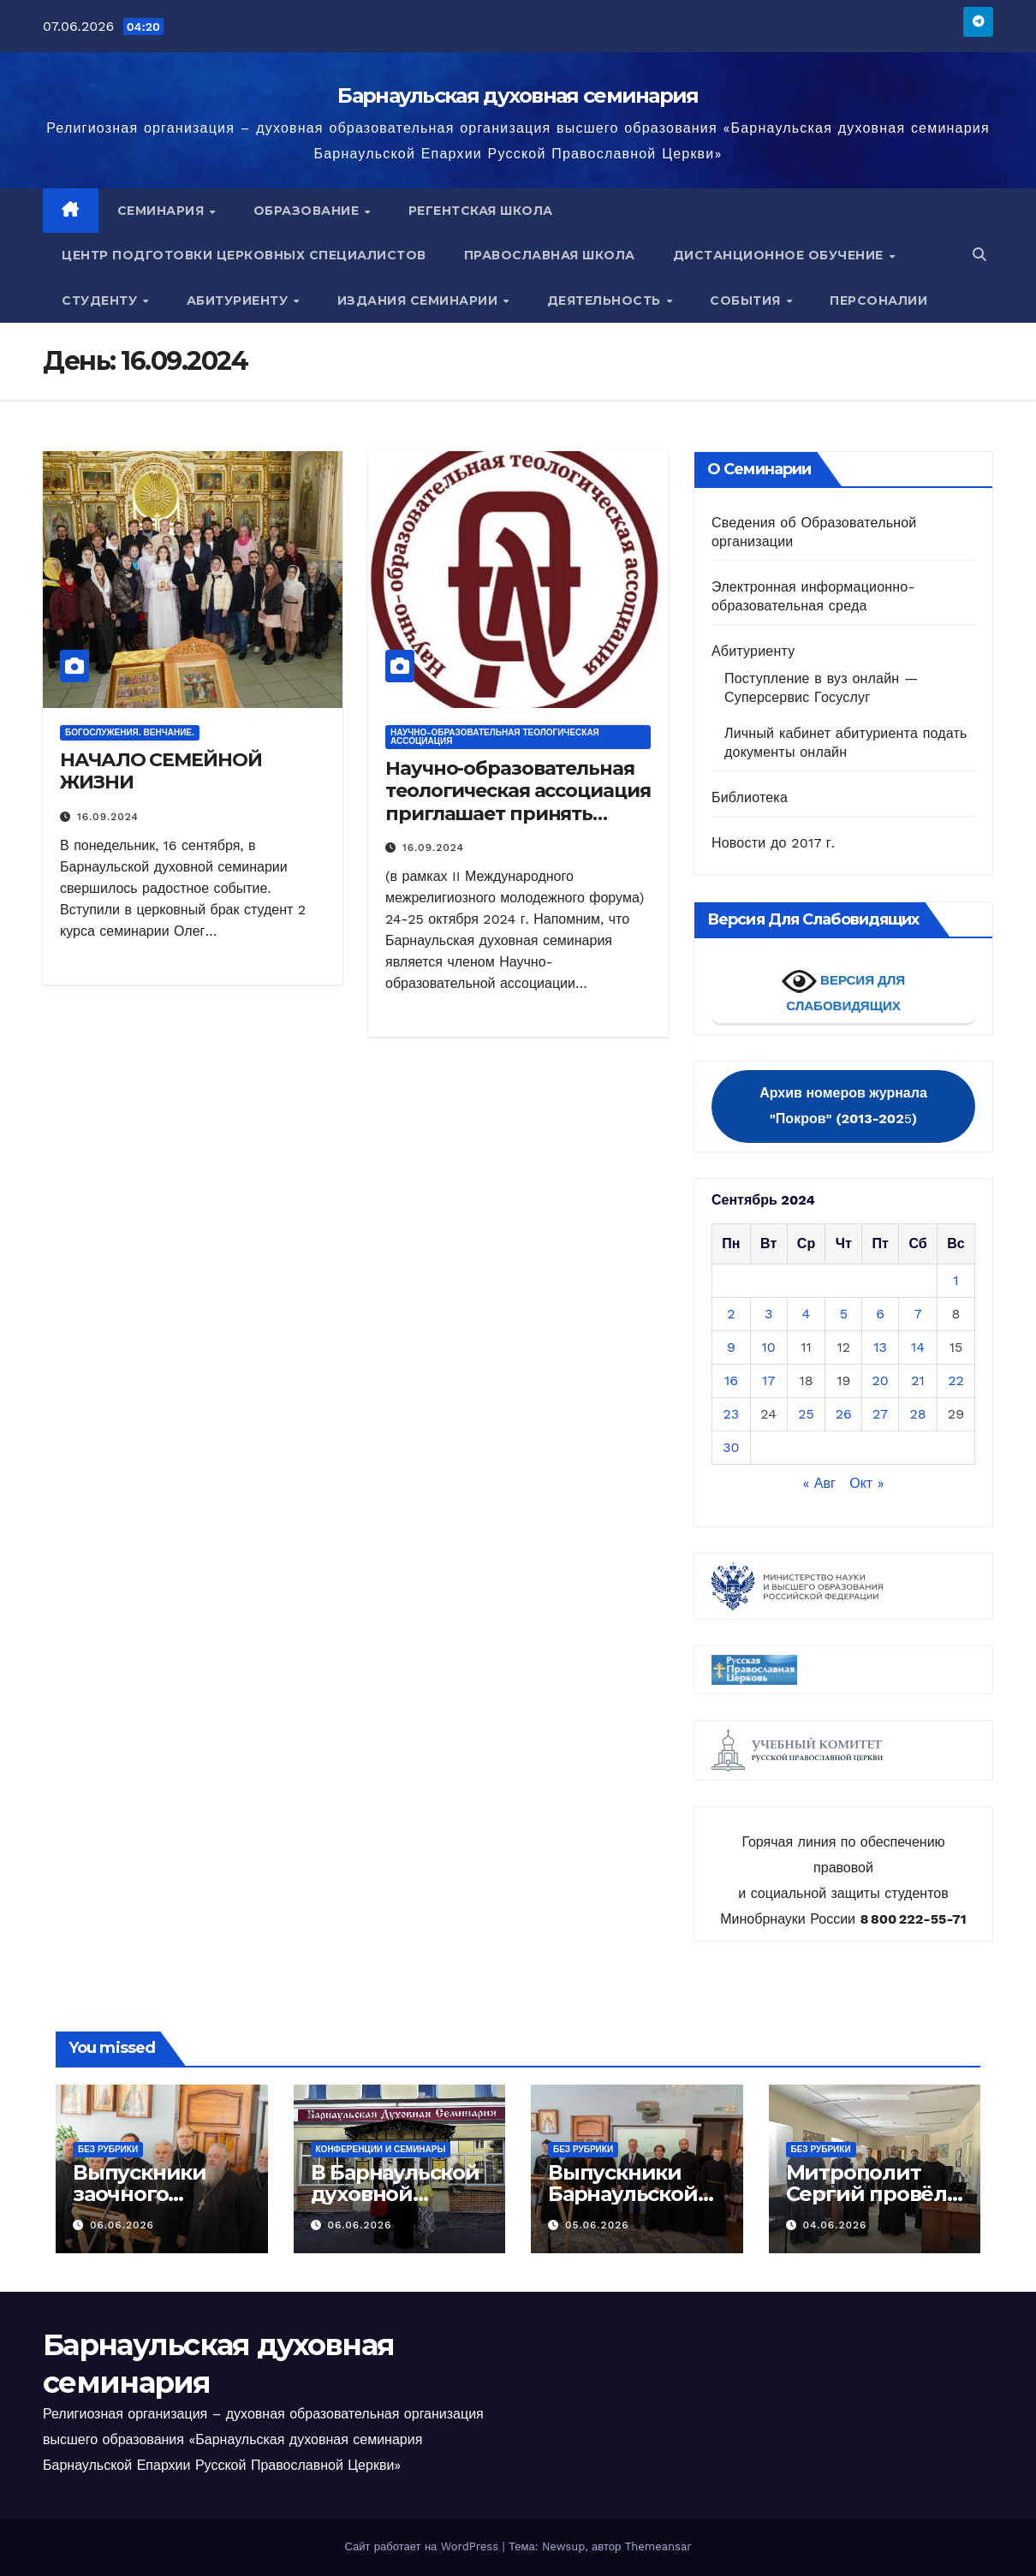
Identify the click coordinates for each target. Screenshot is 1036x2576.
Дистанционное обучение (780, 255)
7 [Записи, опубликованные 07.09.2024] (918, 1314)
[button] (979, 255)
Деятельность (606, 300)
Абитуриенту (239, 300)
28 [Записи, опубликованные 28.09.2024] (917, 1414)
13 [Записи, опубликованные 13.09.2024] (880, 1347)
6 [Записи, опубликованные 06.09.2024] (880, 1314)
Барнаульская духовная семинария (517, 95)
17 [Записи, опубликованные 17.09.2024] (768, 1380)
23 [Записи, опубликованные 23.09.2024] (731, 1414)
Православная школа (549, 255)
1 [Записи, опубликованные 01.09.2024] (955, 1280)
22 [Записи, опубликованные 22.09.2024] (956, 1380)
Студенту (101, 300)
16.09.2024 (108, 817)
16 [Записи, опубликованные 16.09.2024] (731, 1380)
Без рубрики (108, 2149)
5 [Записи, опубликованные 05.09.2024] (844, 1314)
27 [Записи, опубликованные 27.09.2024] (880, 1414)
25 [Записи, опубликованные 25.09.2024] (806, 1414)
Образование (308, 210)
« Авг (818, 1483)
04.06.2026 (834, 2225)
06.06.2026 (122, 2225)
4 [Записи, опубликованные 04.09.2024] (806, 1314)
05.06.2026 (597, 2225)
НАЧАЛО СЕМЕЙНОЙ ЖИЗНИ (161, 771)
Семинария (162, 210)
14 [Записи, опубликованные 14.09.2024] (918, 1347)
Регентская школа (480, 210)
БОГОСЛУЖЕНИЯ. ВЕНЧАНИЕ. (129, 732)
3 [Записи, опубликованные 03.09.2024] (768, 1314)
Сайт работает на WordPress (423, 2546)
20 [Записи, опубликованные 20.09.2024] (880, 1380)
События (747, 300)
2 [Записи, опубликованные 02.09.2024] (731, 1314)
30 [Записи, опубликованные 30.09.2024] (731, 1447)
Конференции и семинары (381, 2149)
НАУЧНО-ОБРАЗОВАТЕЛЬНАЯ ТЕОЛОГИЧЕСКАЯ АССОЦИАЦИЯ (494, 737)
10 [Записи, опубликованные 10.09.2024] (769, 1347)
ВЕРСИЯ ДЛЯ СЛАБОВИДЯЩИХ (843, 988)
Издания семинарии (419, 300)
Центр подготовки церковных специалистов (244, 255)
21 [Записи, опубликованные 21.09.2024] (918, 1380)
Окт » (866, 1483)
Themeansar (658, 2546)
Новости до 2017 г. (773, 843)
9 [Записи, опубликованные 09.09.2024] (731, 1347)
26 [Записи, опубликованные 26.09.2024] (844, 1414)
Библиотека (750, 797)
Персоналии (878, 300)
